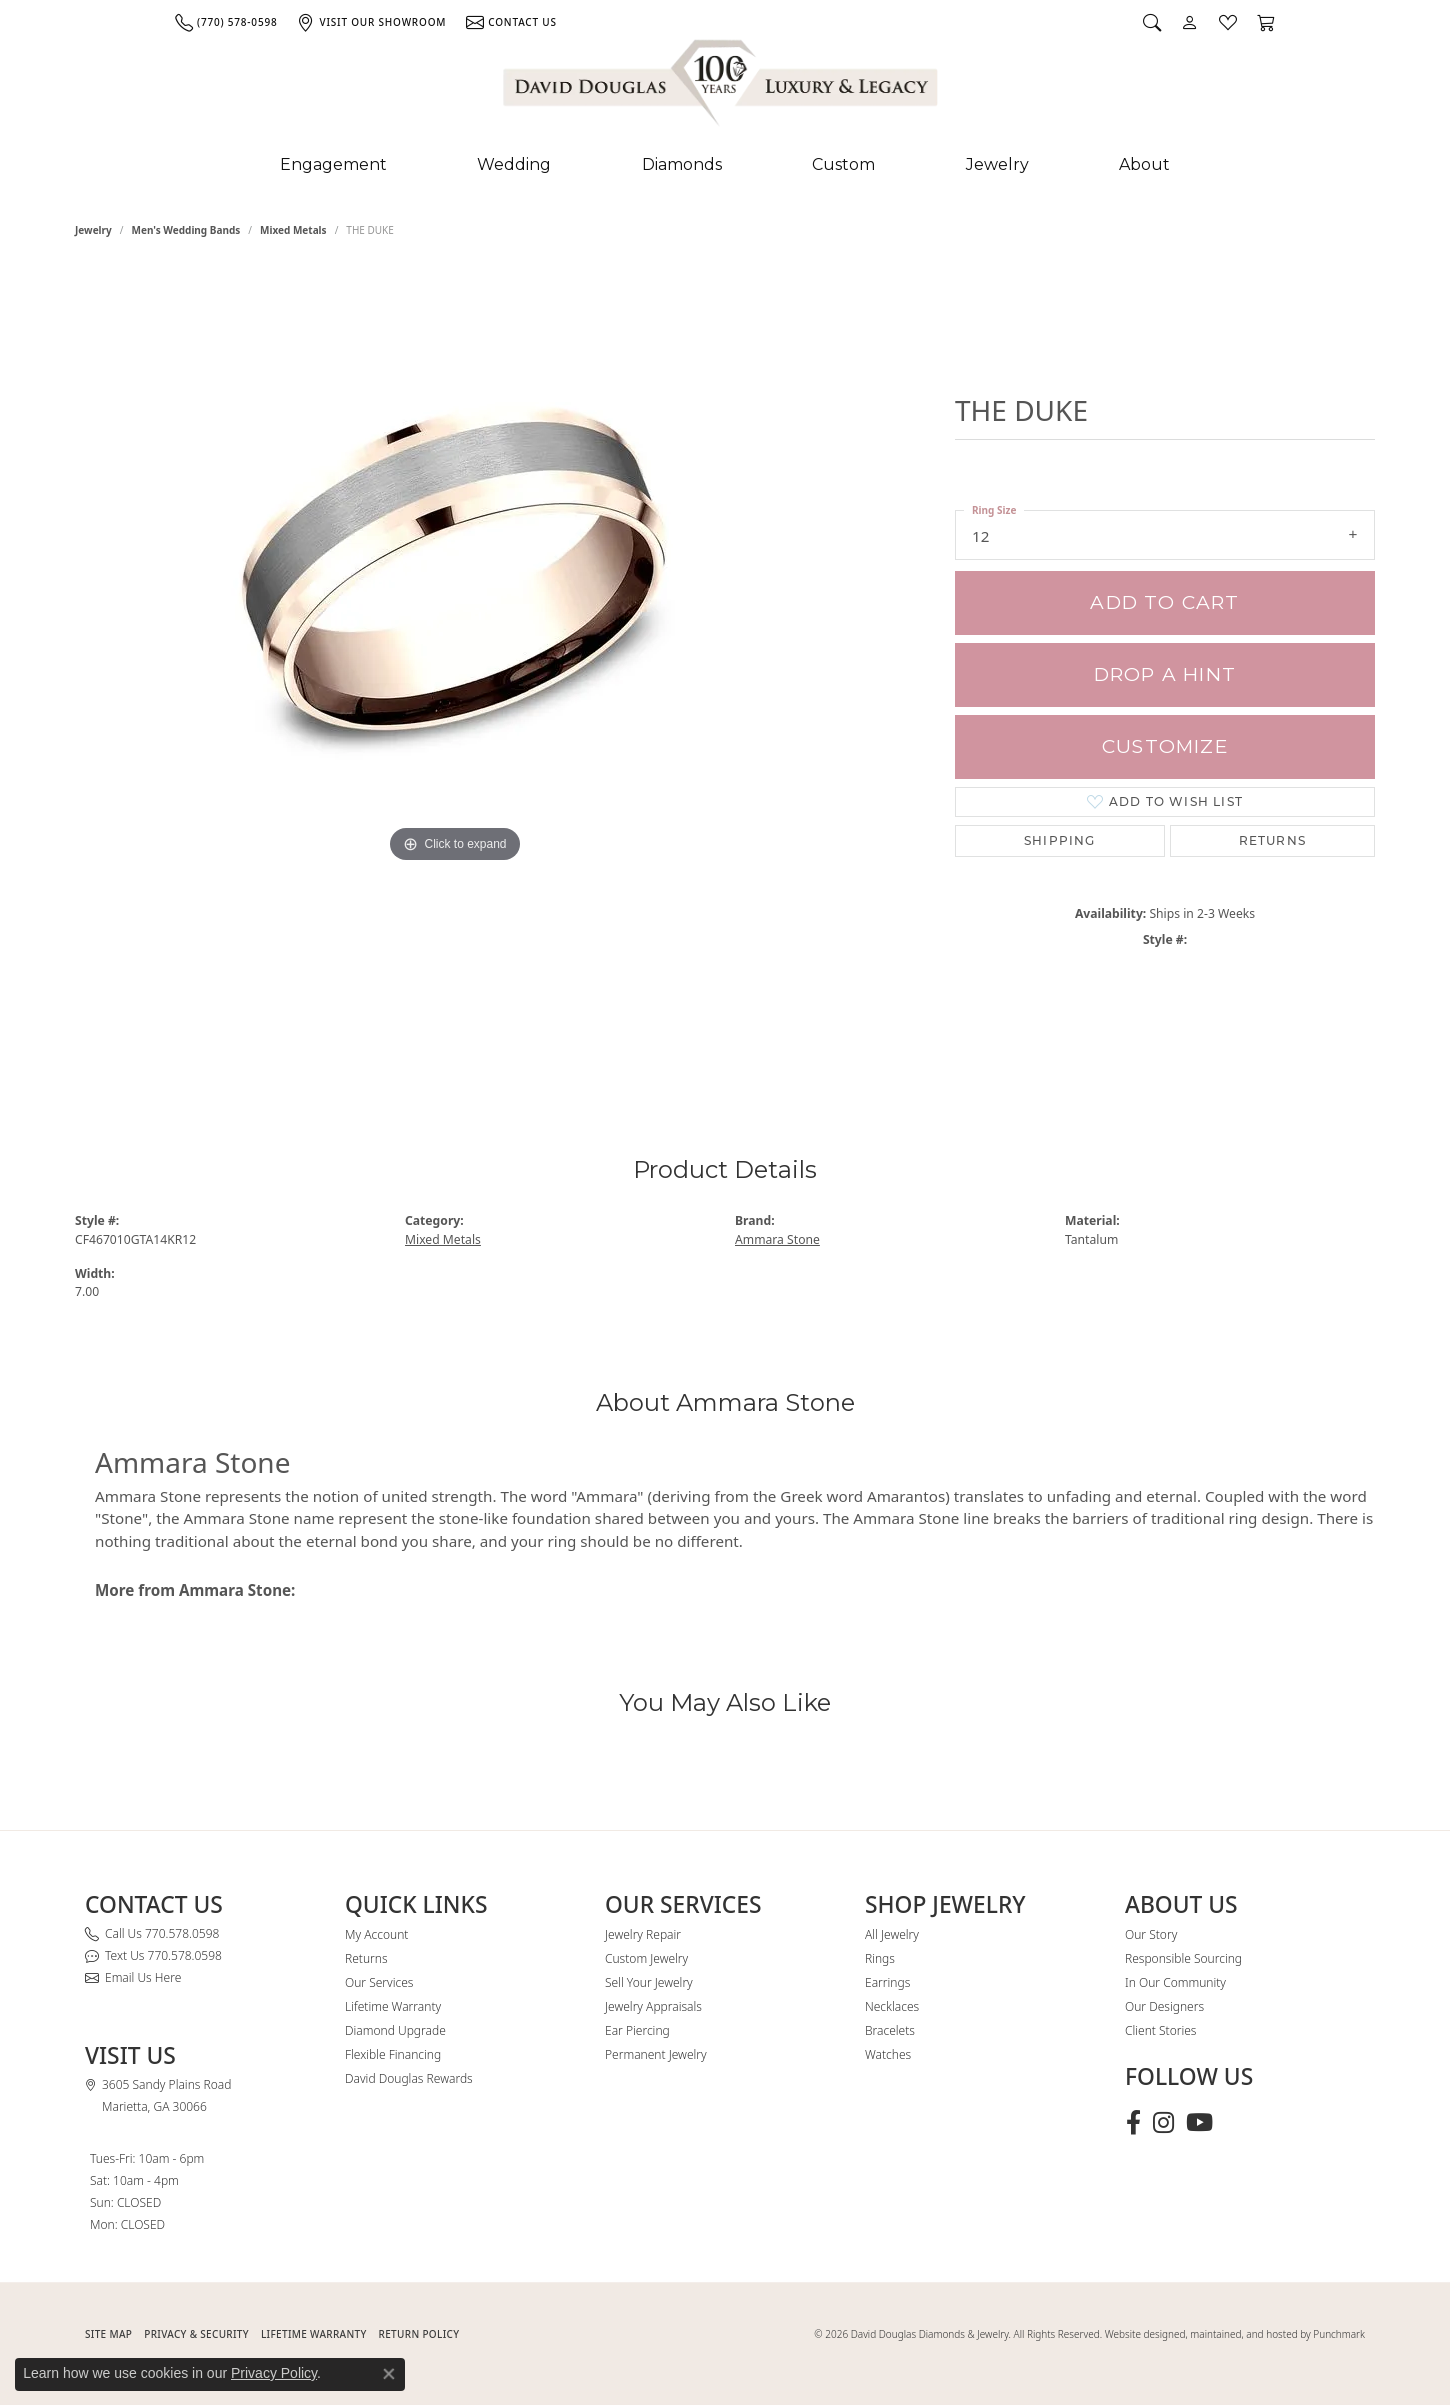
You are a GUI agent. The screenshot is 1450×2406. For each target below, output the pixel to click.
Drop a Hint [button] (1165, 674)
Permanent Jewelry (656, 2054)
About (1144, 164)
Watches (888, 2054)
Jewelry (997, 164)
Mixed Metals (293, 230)
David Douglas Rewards (409, 2078)
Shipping (1060, 840)
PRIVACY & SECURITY (196, 2334)
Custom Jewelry (646, 1958)
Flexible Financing (393, 2054)
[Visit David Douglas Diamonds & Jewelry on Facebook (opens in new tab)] (1133, 2123)
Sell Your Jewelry (649, 1982)
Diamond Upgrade (395, 2030)
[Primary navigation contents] (725, 165)
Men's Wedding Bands (186, 230)
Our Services (379, 1982)
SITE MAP (108, 2334)
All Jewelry (892, 1934)
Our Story (1151, 1934)
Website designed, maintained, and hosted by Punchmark (1235, 2334)
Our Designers (1164, 2006)
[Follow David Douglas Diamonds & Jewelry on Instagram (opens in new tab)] (1163, 2123)
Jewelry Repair (643, 1934)
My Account (376, 1934)
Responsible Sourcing (1183, 1958)
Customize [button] (1165, 746)
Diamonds (682, 164)
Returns (1272, 840)
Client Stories (1160, 2030)
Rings (880, 1958)
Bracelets (890, 2030)
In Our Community (1175, 1982)
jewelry (93, 230)
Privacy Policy (274, 2373)
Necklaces (892, 2006)
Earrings (887, 1982)
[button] (1152, 22)
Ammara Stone (777, 1239)
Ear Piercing (637, 2030)
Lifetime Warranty (393, 2006)
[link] (226, 22)
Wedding (514, 164)
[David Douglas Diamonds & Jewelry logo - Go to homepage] (722, 87)
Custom (843, 164)
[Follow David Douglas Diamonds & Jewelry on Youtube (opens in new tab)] (1199, 2123)
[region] (455, 668)
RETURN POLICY (419, 2334)
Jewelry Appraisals (653, 2006)
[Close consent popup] (389, 2374)
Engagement (333, 164)
